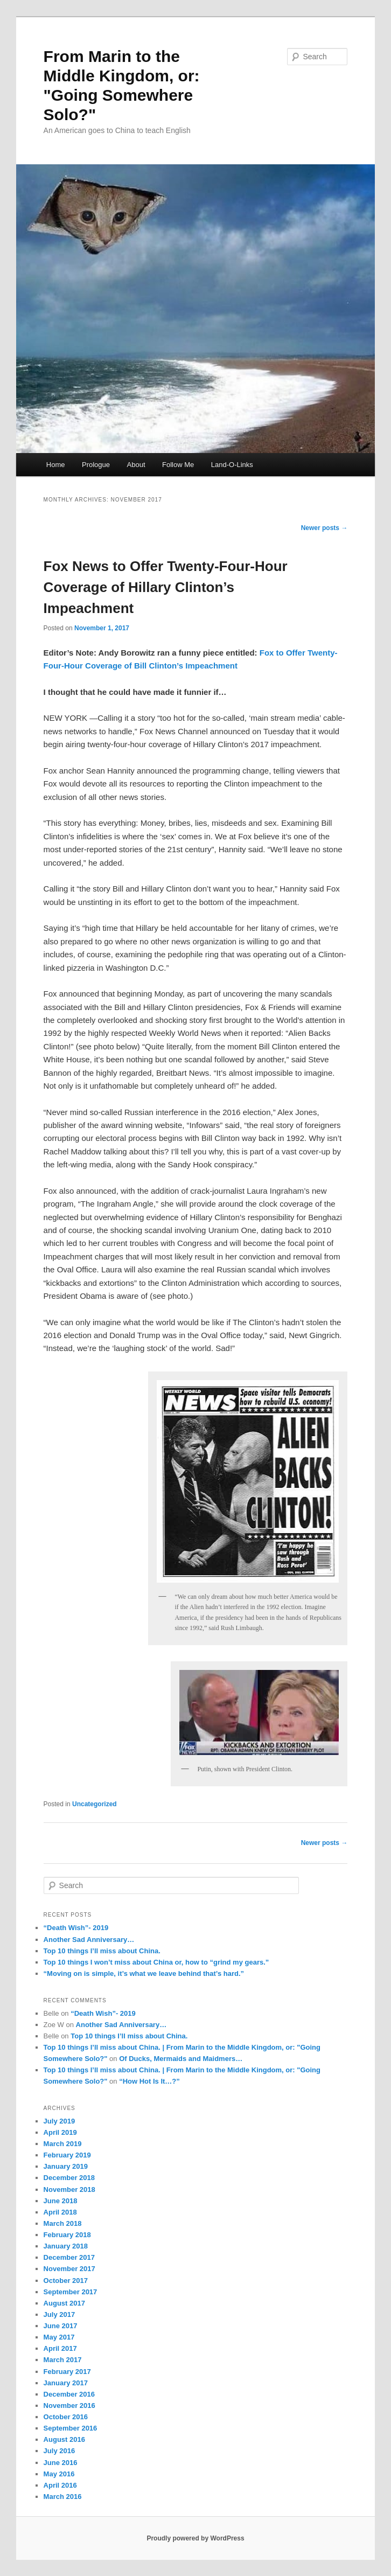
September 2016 (70, 2428)
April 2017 (60, 2348)
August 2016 (64, 2439)
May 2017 (59, 2337)
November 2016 (69, 2405)
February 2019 (67, 2155)
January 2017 (66, 2383)
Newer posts (324, 528)
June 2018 (61, 2201)
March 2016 (63, 2497)
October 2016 (66, 2417)
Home (55, 465)
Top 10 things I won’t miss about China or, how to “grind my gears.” (156, 1962)
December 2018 (69, 2178)
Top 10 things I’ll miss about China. (102, 1951)
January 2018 (66, 2246)
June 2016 (61, 2463)
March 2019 (63, 2144)
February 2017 (67, 2372)
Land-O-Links (232, 465)
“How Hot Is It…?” (149, 2081)
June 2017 (61, 2326)
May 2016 (59, 2474)
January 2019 (66, 2166)
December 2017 (69, 2257)
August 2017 (64, 2303)
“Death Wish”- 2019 (76, 1928)
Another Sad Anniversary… (89, 1940)
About (136, 465)
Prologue (96, 465)
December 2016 (69, 2394)
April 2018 (60, 2212)
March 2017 (63, 2360)
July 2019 (59, 2121)
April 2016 (60, 2485)
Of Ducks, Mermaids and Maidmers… (180, 2059)
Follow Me (178, 465)
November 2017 (69, 2269)
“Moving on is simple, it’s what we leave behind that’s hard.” (144, 1973)
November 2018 (69, 2189)
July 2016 (59, 2451)
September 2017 (70, 2292)
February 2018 (67, 2235)
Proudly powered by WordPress (195, 2538)
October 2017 (66, 2280)
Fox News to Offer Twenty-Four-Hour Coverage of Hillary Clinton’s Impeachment (166, 587)
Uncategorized (94, 1804)
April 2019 (60, 2132)
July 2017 (59, 2314)
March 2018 (63, 2223)
